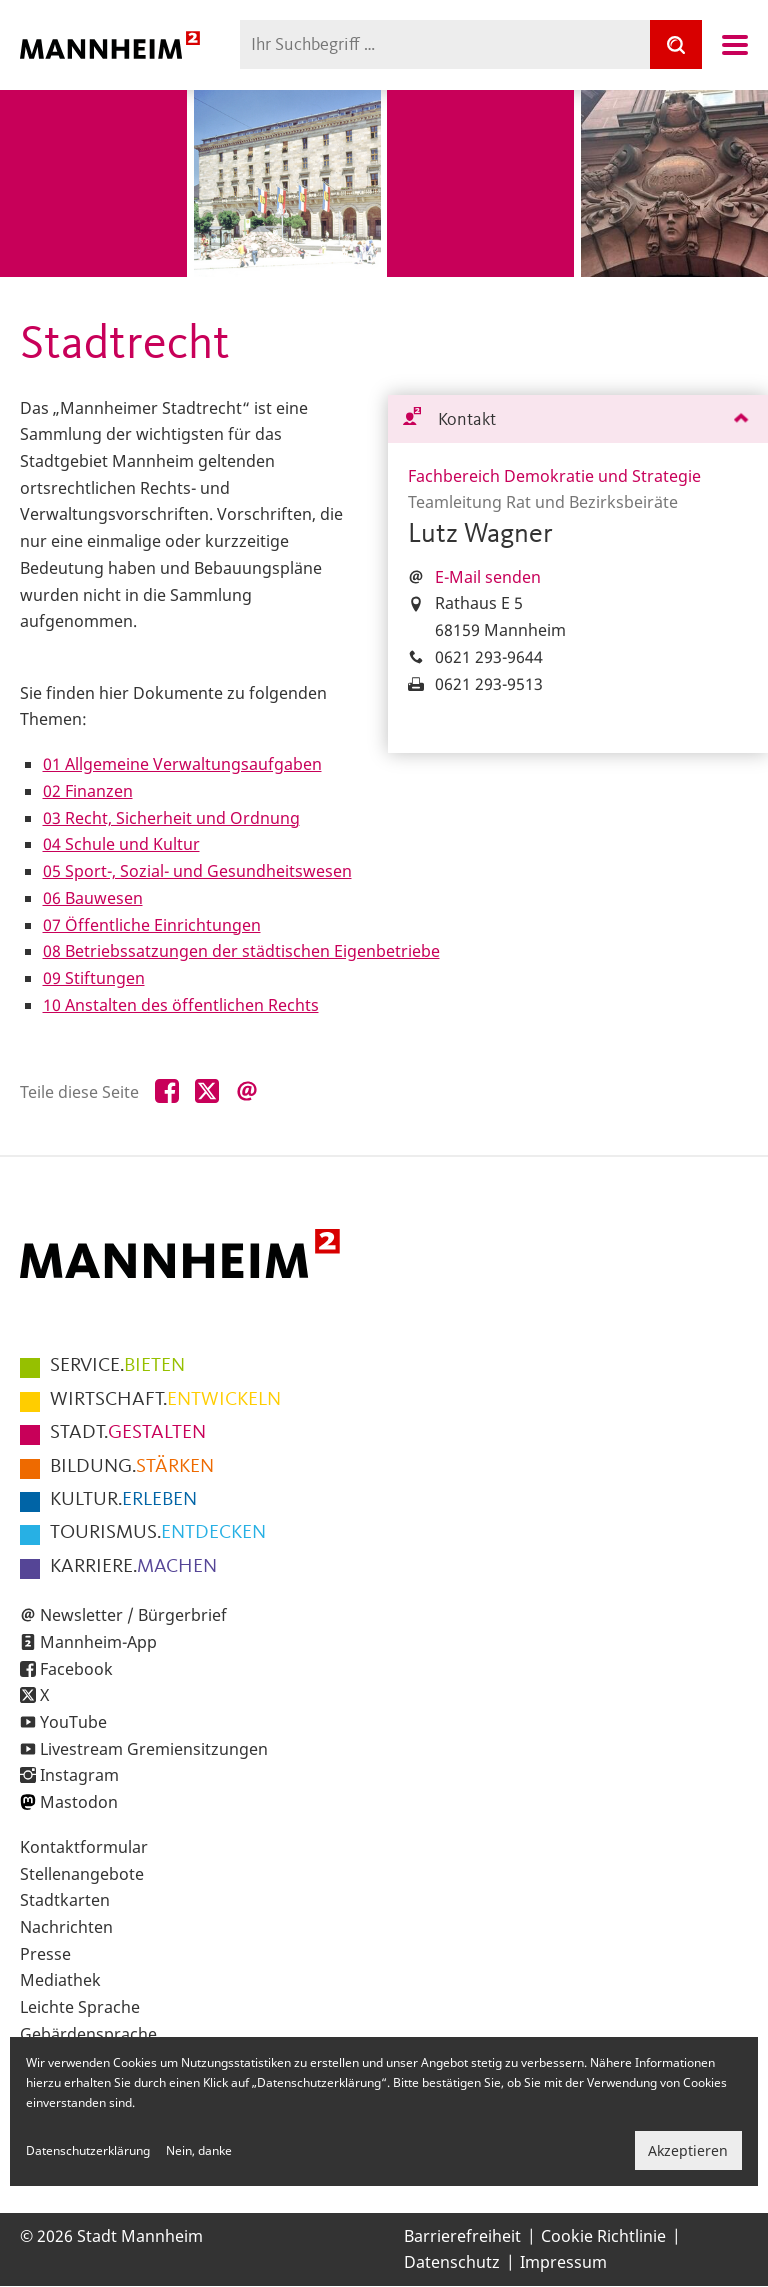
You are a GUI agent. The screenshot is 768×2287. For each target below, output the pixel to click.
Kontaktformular (84, 1847)
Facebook (76, 1669)
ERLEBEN (123, 1500)
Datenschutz (452, 2262)
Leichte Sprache (80, 2007)
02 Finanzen (88, 791)
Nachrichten (66, 1927)
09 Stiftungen (94, 978)
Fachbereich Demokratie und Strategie (554, 476)
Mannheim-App (98, 1642)
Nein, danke (199, 2150)
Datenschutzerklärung (88, 2150)
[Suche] (676, 44)
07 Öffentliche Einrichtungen (152, 925)
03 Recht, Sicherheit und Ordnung (171, 818)
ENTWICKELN (165, 1400)
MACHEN (133, 1567)
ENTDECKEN (158, 1533)
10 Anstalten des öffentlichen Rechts (181, 1005)
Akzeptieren (688, 2150)
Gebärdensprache (88, 2034)
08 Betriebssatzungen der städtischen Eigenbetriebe (241, 951)
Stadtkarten (65, 1900)
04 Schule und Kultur (121, 844)
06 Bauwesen (93, 898)
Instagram (79, 1775)
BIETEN (117, 1366)
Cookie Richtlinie (603, 2236)
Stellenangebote (82, 1874)
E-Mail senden (488, 577)
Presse (45, 1954)
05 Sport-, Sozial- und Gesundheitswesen (197, 871)
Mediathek (60, 1980)
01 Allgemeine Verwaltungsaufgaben (182, 764)
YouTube (73, 1722)
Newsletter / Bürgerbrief (133, 1615)
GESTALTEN (128, 1433)
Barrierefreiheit (462, 2236)
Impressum (563, 2262)
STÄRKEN (132, 1467)
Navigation (735, 45)
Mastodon (79, 1802)
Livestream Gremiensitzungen (154, 1749)
